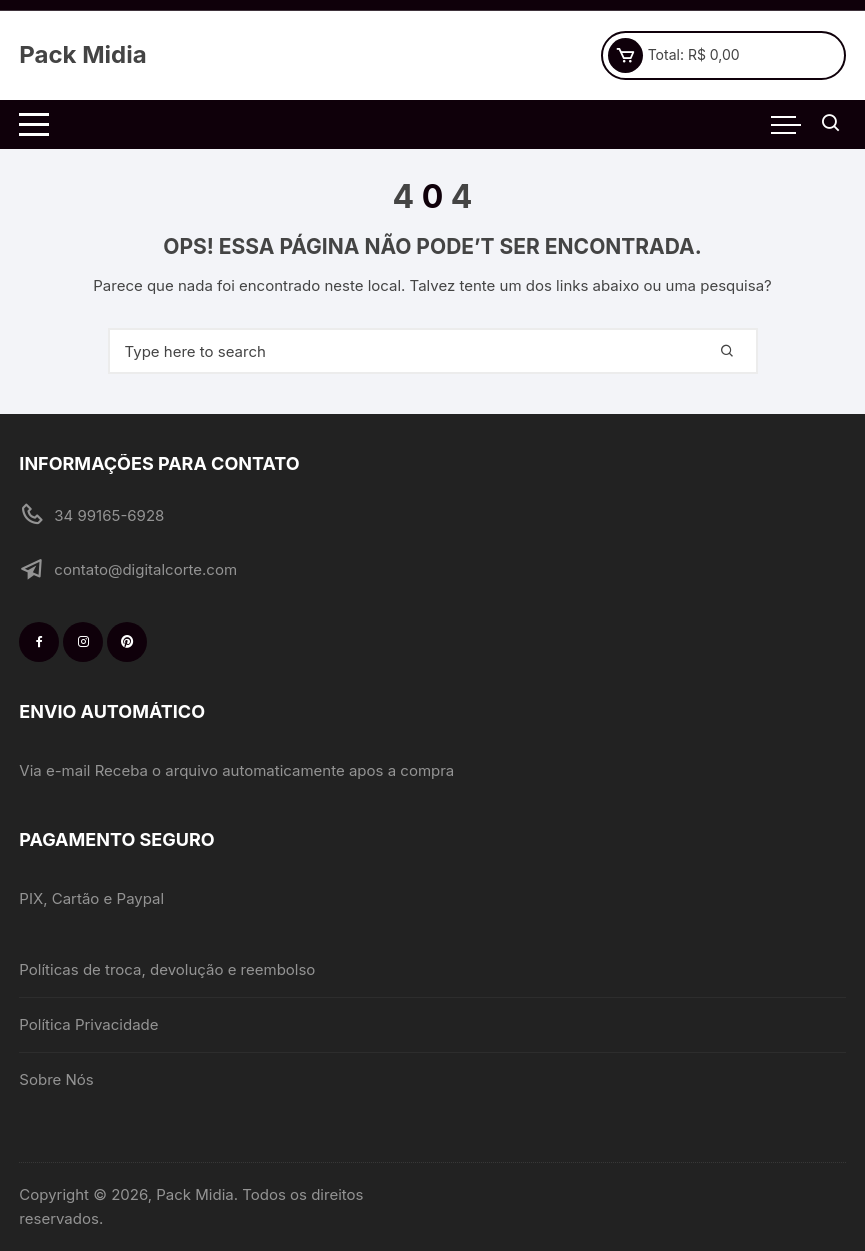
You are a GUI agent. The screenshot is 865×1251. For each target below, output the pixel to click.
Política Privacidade (88, 1024)
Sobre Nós (56, 1079)
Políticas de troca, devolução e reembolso (167, 969)
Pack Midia (82, 54)
